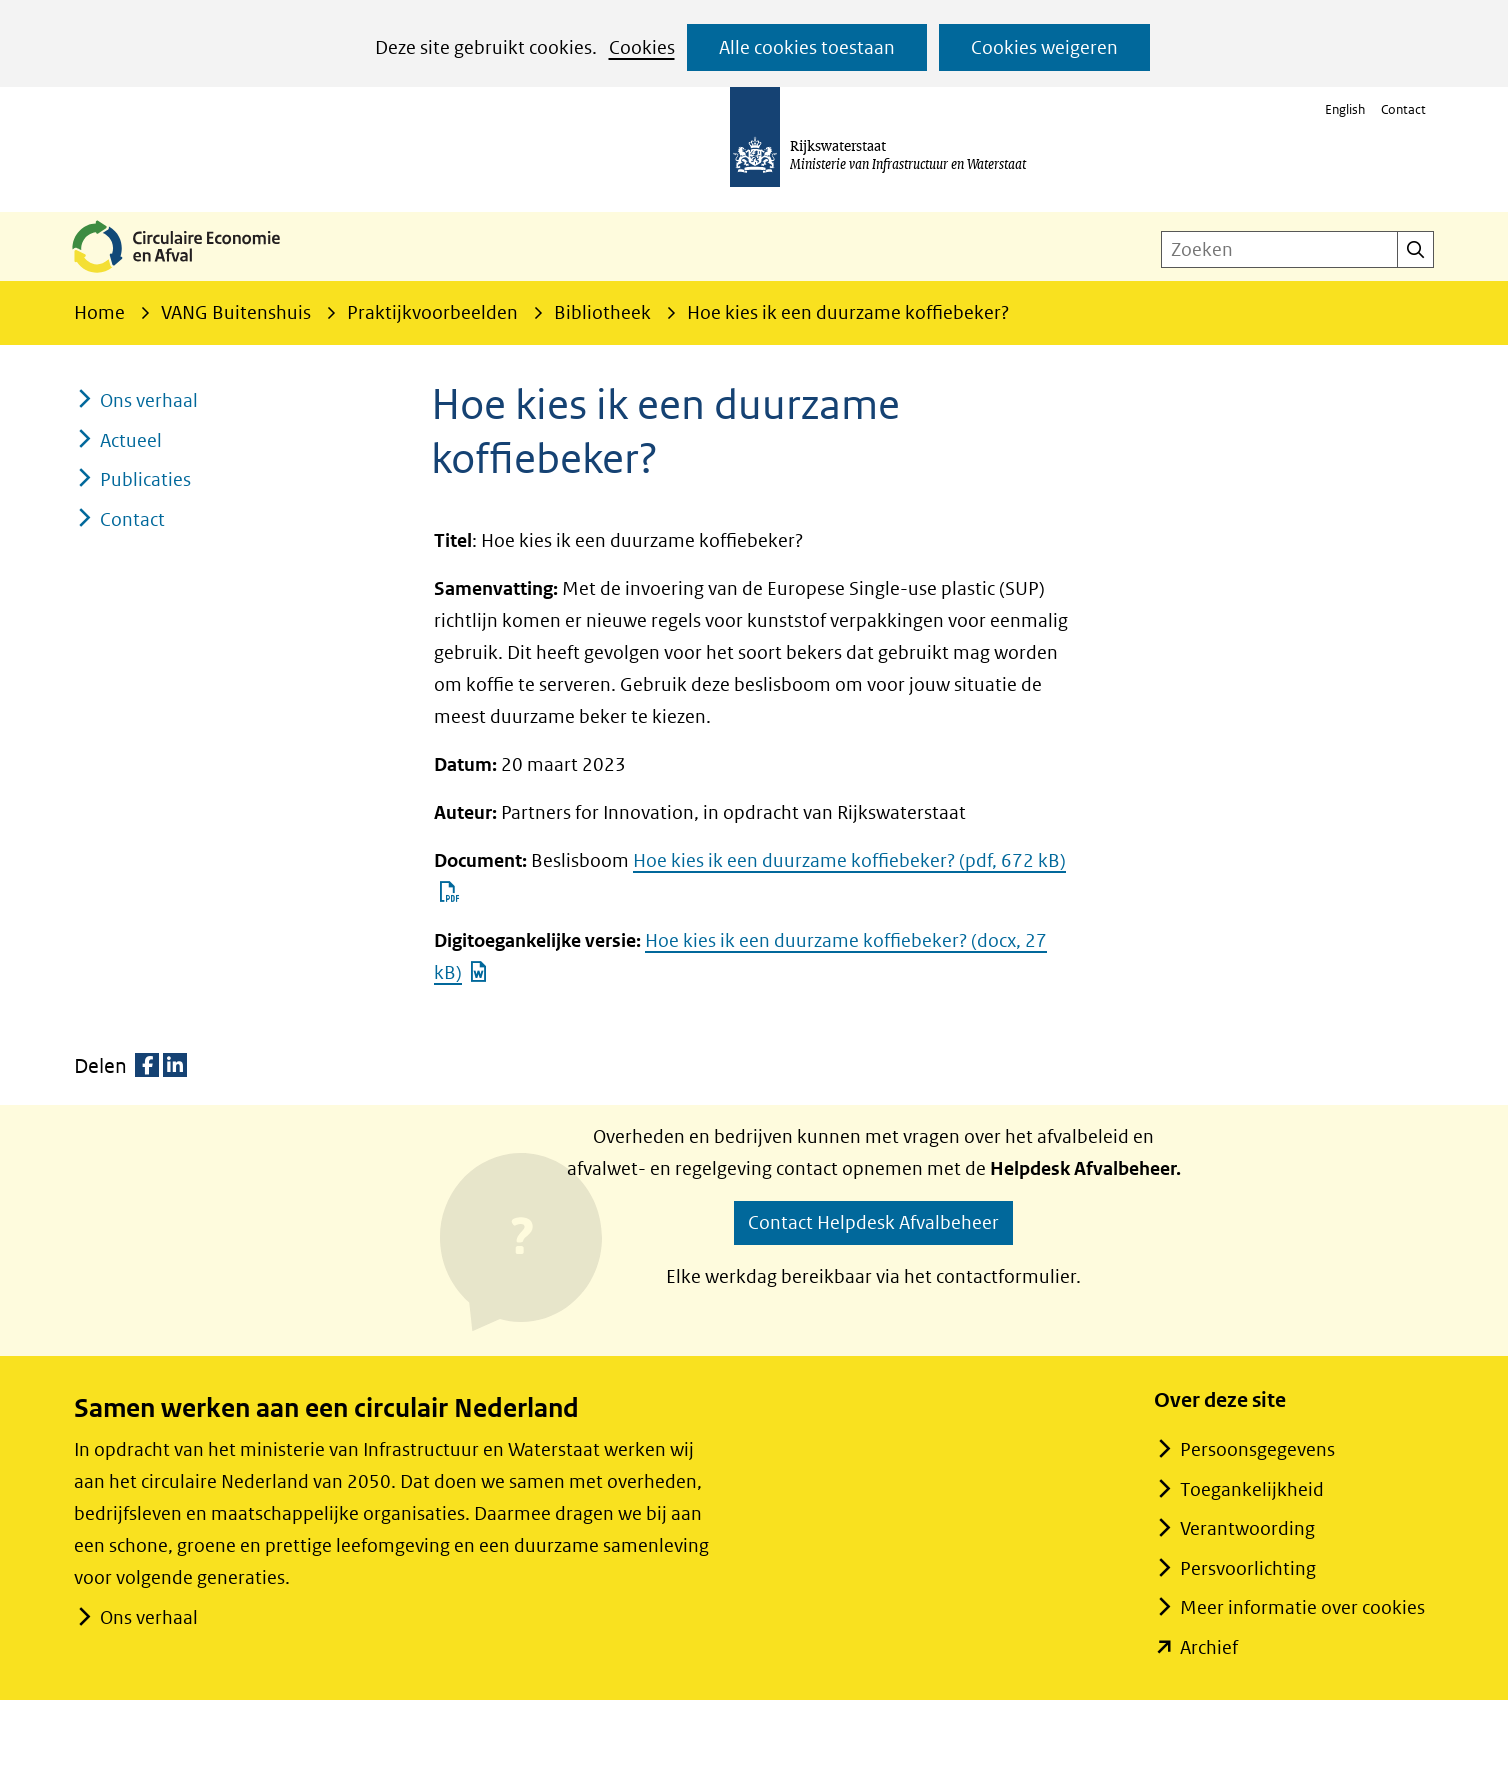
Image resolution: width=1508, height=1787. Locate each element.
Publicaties (145, 479)
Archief (1209, 1647)
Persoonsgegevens (1257, 1449)
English (1345, 109)
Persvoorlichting (1248, 1568)
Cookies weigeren (1044, 47)
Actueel (131, 440)
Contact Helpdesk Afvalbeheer (873, 1222)
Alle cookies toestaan (807, 47)
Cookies (642, 47)
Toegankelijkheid (1252, 1489)
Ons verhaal (149, 400)
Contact (1403, 109)
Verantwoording (1247, 1528)
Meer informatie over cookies (1302, 1607)
